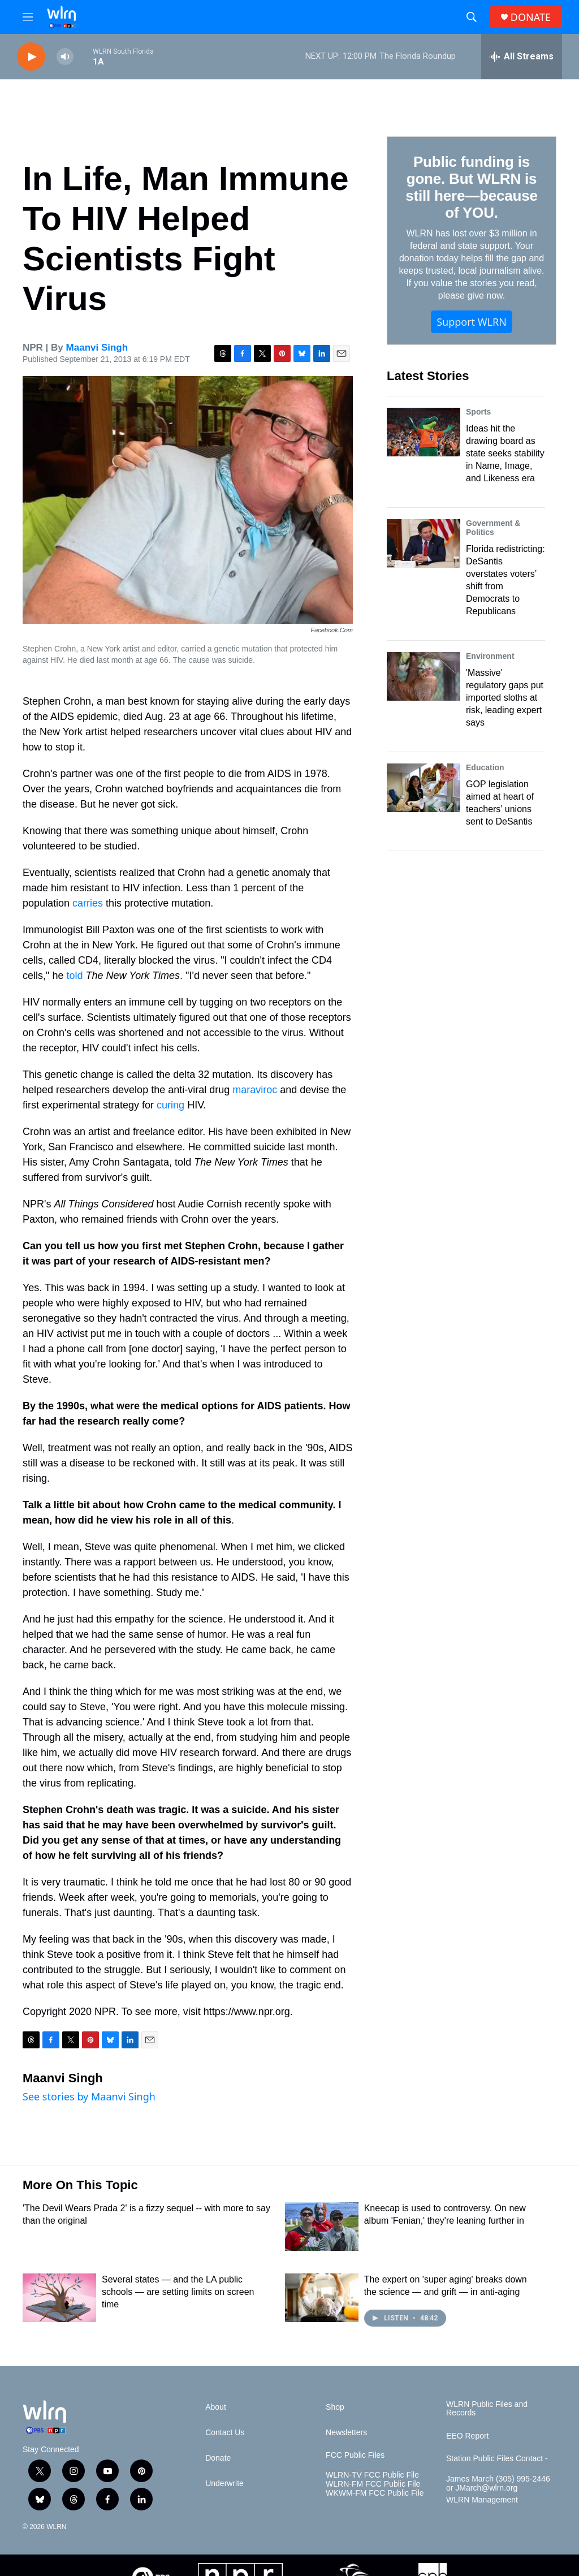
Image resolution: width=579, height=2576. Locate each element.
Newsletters (346, 2432)
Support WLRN (472, 322)
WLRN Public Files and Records (487, 2409)
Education (485, 767)
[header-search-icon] (471, 17)
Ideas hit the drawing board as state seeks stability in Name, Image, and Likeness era (505, 453)
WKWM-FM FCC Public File (375, 2493)
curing (170, 1105)
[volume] (65, 57)
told (74, 975)
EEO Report (467, 2436)
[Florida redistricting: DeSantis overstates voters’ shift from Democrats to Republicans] (423, 543)
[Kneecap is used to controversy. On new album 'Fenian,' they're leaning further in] (321, 2226)
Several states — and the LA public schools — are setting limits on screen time (178, 2292)
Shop (335, 2407)
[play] (31, 56)
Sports (478, 411)
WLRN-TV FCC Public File (372, 2475)
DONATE (531, 17)
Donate (218, 2458)
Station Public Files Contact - (497, 2458)
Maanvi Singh (97, 347)
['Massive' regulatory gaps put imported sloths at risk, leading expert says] (423, 676)
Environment (490, 656)
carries (87, 903)
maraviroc (254, 1089)
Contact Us (224, 2432)
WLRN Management (482, 2500)
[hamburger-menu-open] (27, 17)
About (215, 2407)
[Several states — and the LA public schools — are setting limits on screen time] (59, 2297)
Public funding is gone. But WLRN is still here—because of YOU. (471, 187)
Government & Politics (493, 528)
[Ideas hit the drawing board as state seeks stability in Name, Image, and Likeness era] (423, 432)
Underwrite (224, 2483)
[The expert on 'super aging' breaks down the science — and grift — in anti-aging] (321, 2297)
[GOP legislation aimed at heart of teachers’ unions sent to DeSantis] (423, 787)
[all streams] (521, 56)
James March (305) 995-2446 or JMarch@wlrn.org (498, 2483)
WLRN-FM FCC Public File (373, 2484)
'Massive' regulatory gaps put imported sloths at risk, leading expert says (504, 697)
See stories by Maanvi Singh (89, 2096)
